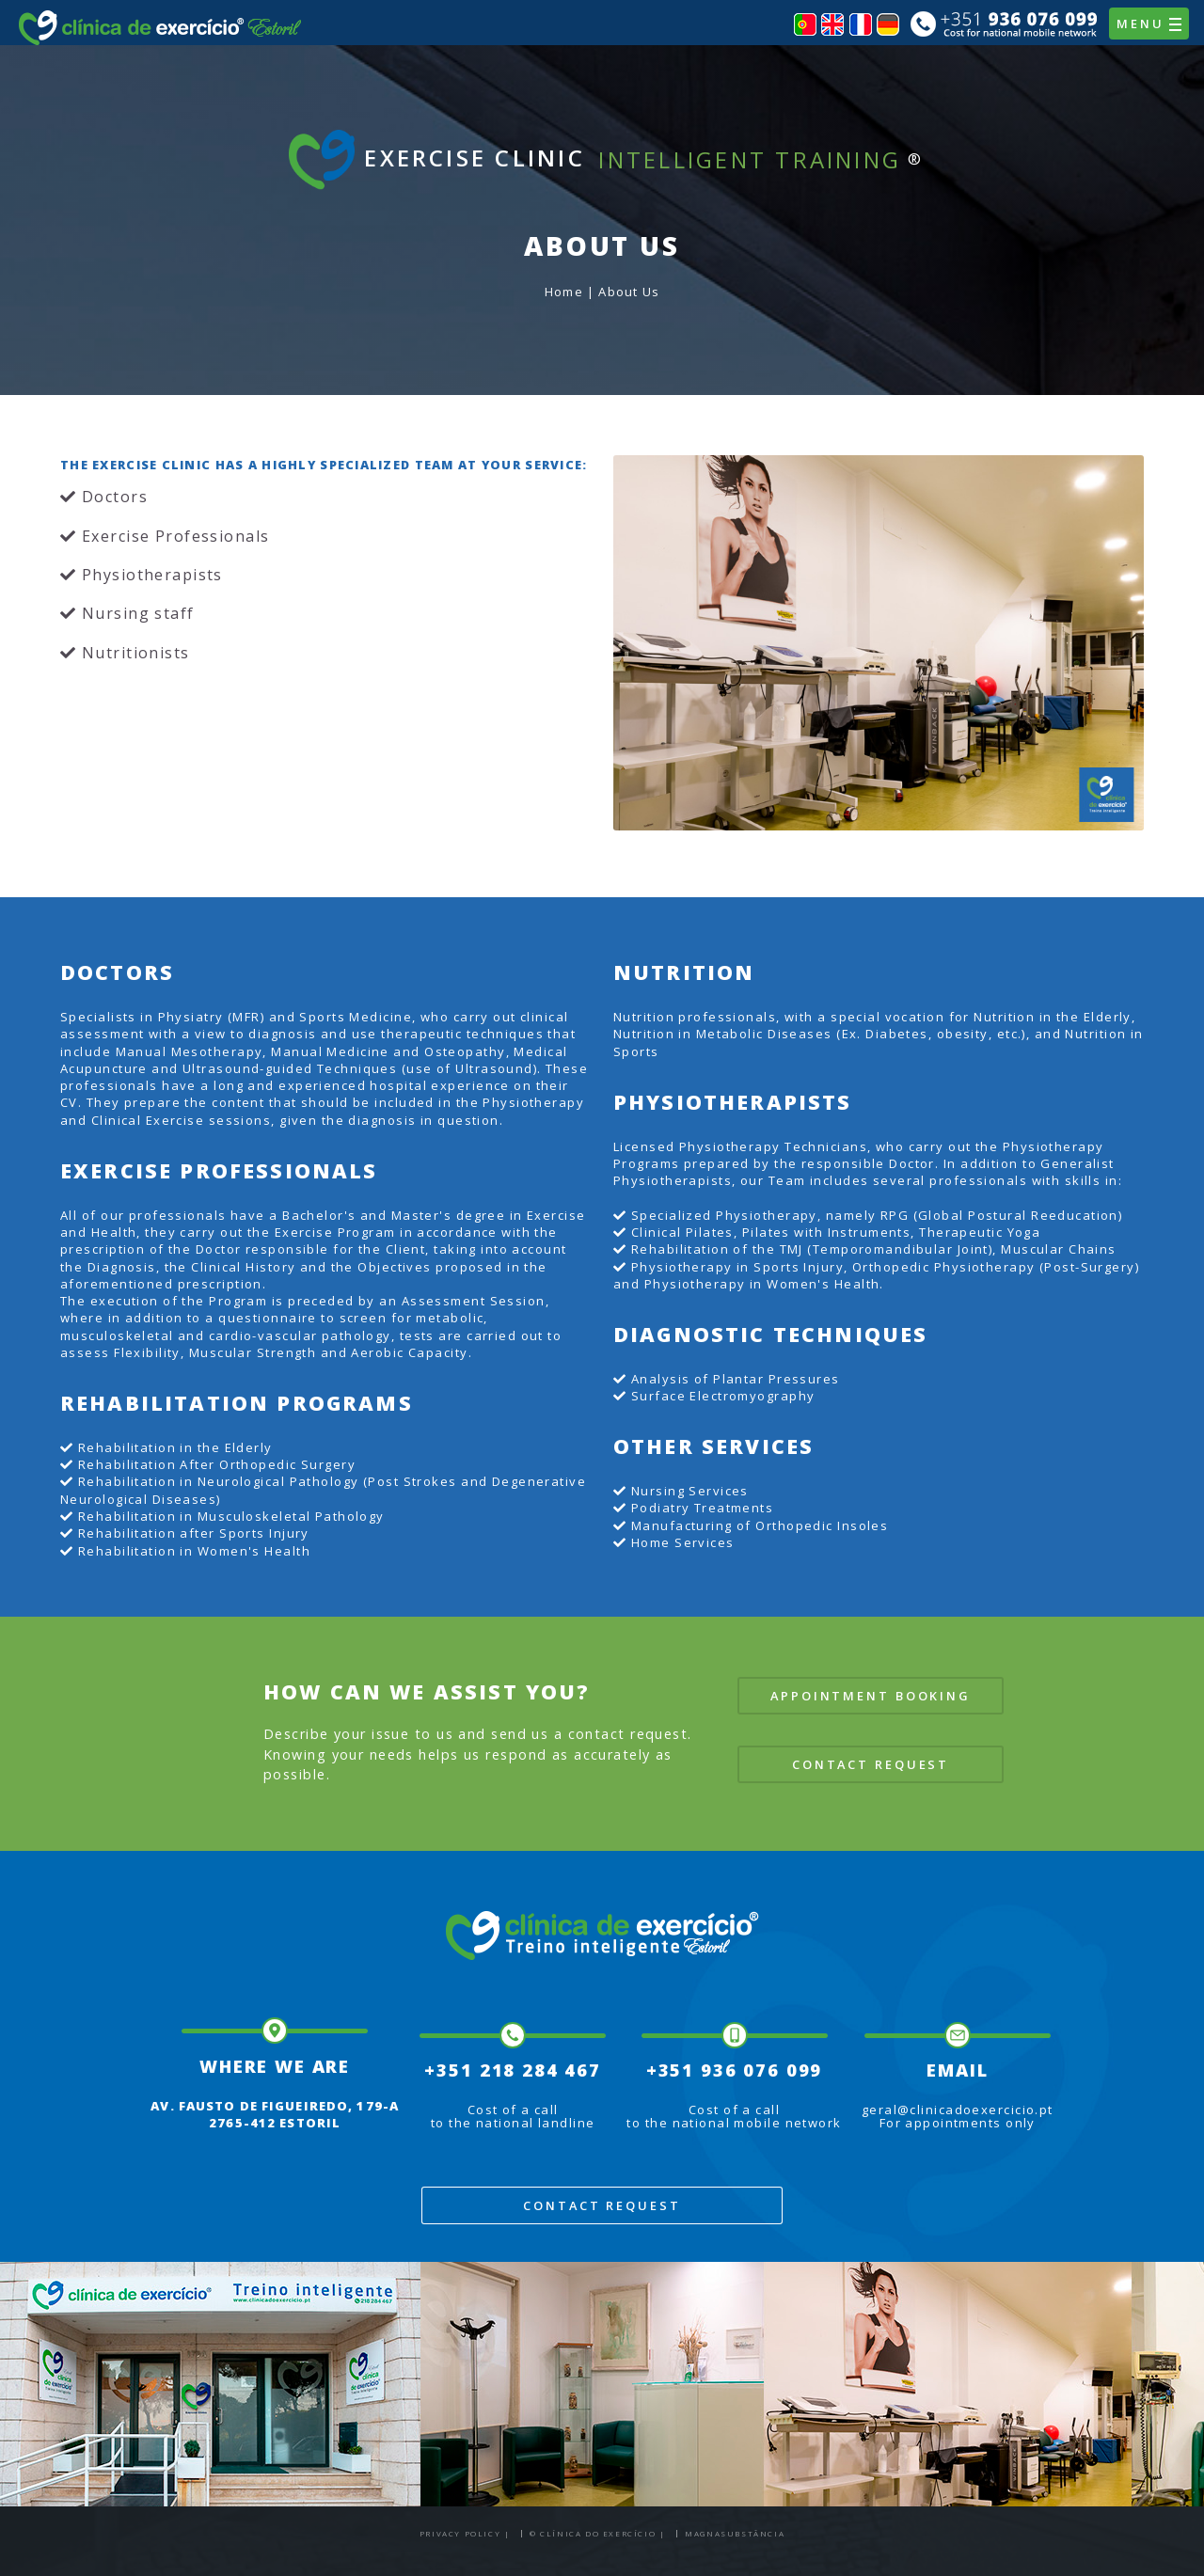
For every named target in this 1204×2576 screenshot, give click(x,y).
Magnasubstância (734, 2533)
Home (564, 291)
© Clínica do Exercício (593, 2533)
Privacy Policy (460, 2533)
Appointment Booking (870, 1695)
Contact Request (870, 1764)
